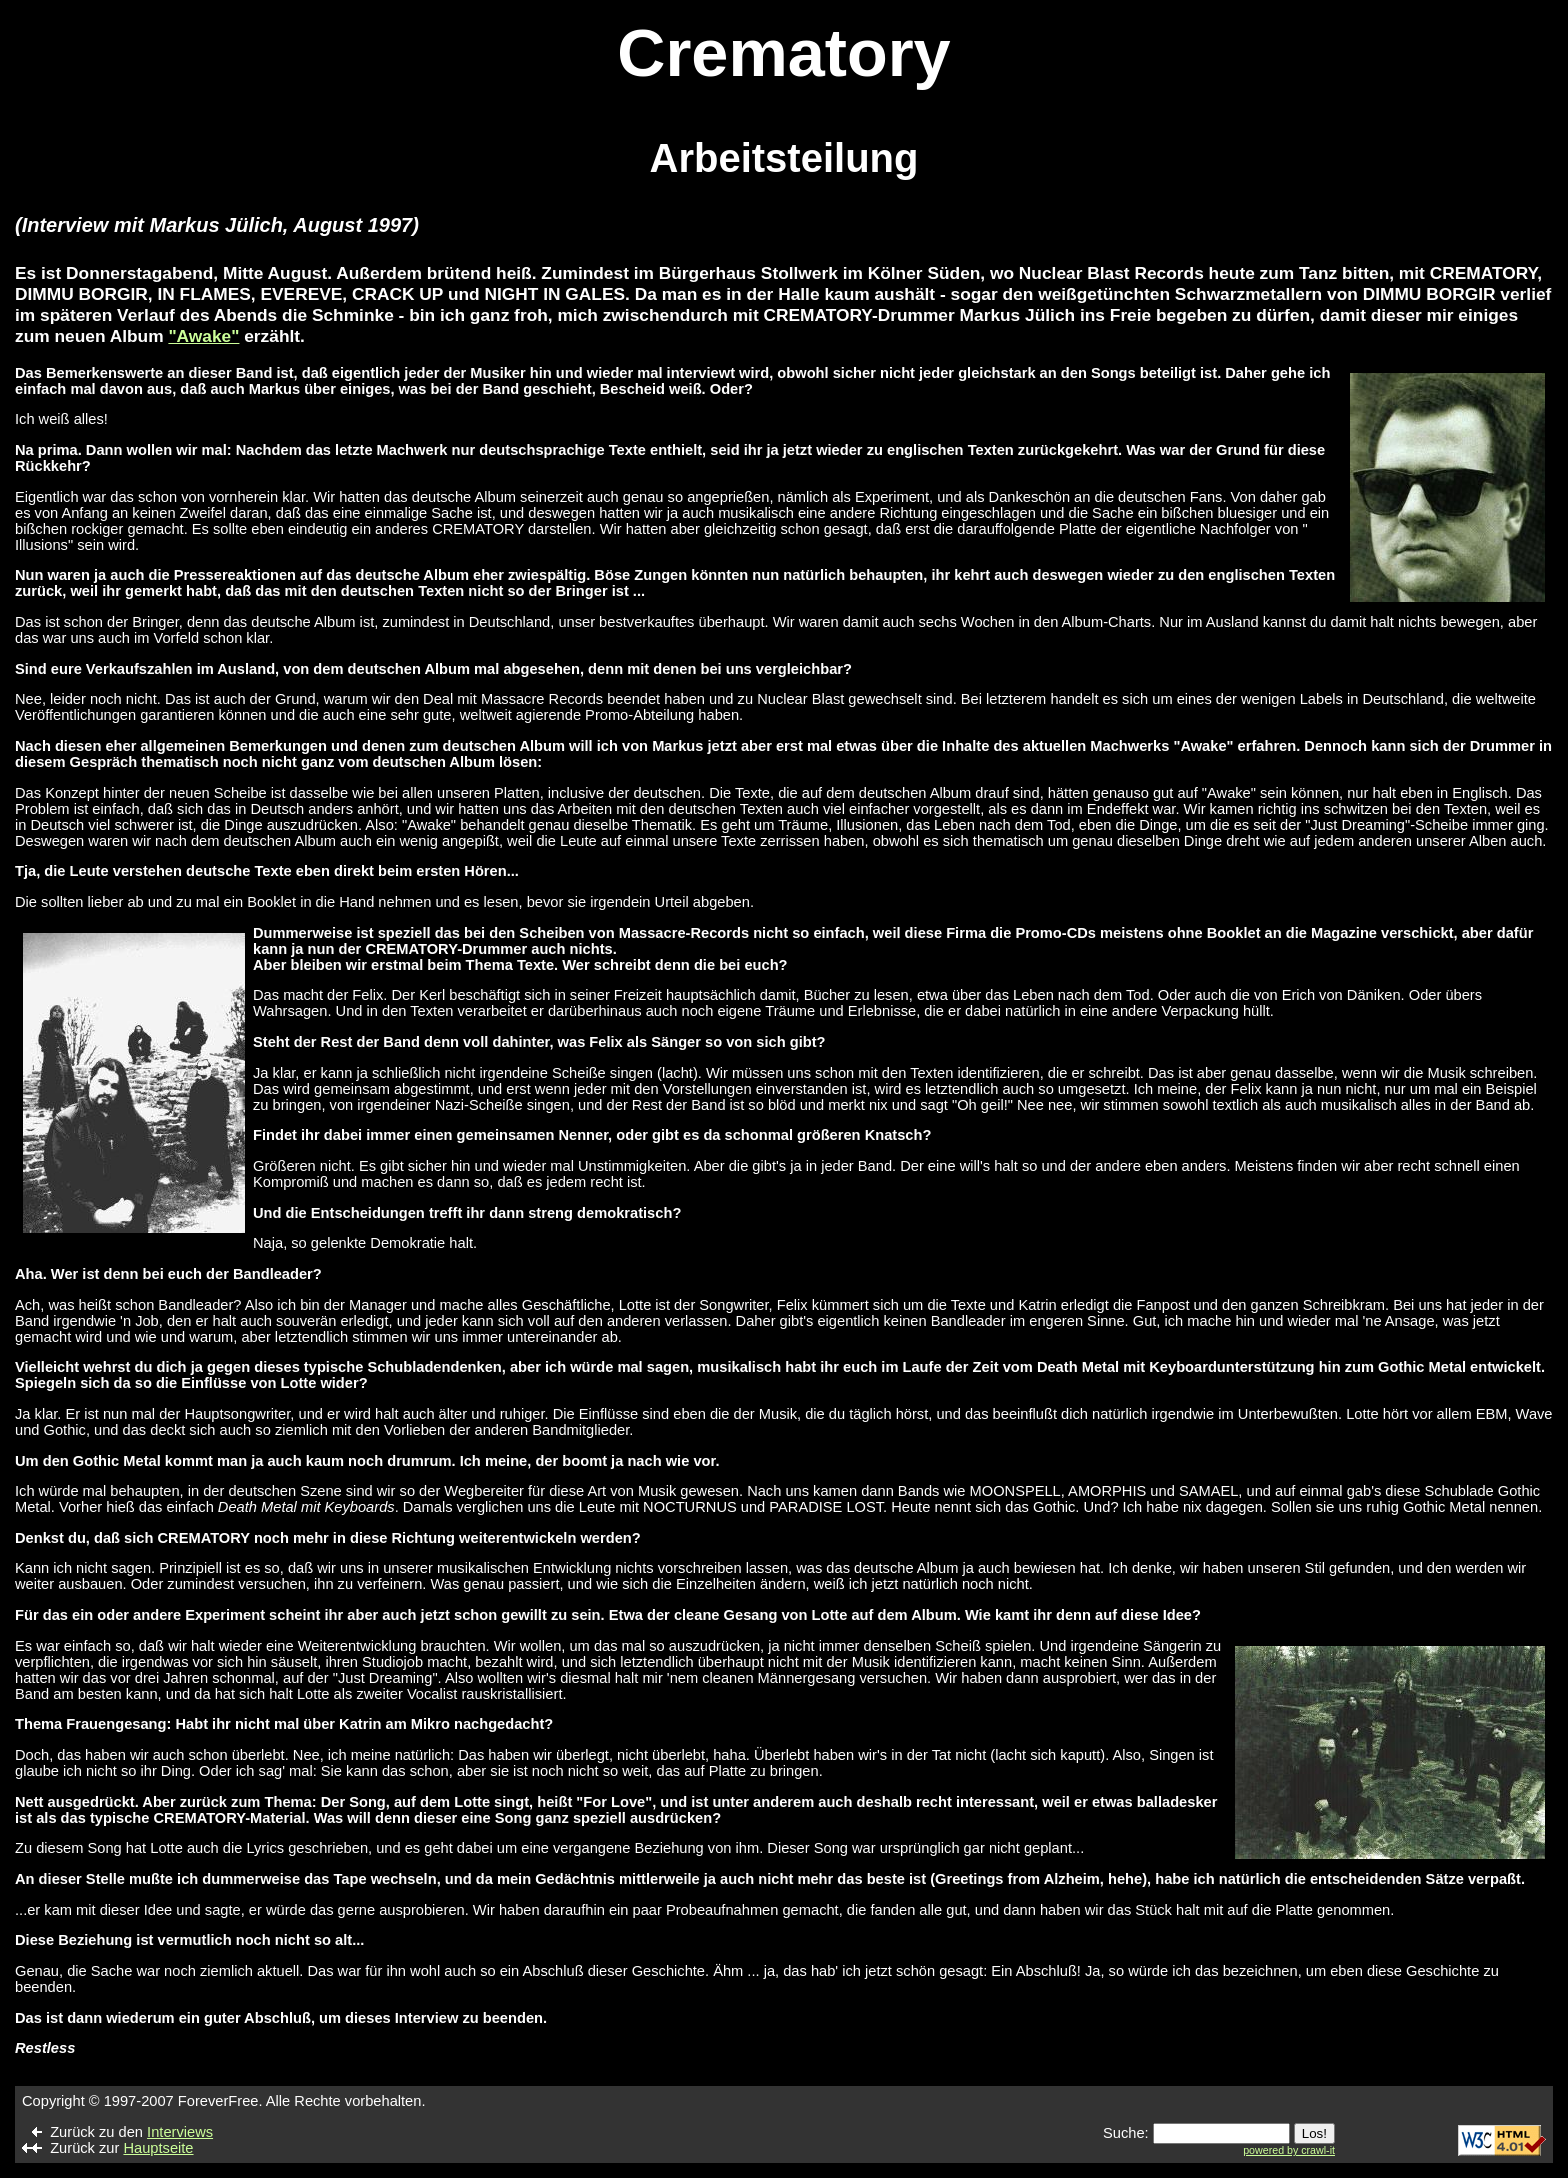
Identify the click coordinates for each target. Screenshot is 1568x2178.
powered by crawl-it (1289, 2150)
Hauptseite (158, 2148)
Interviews (180, 2132)
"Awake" (203, 336)
